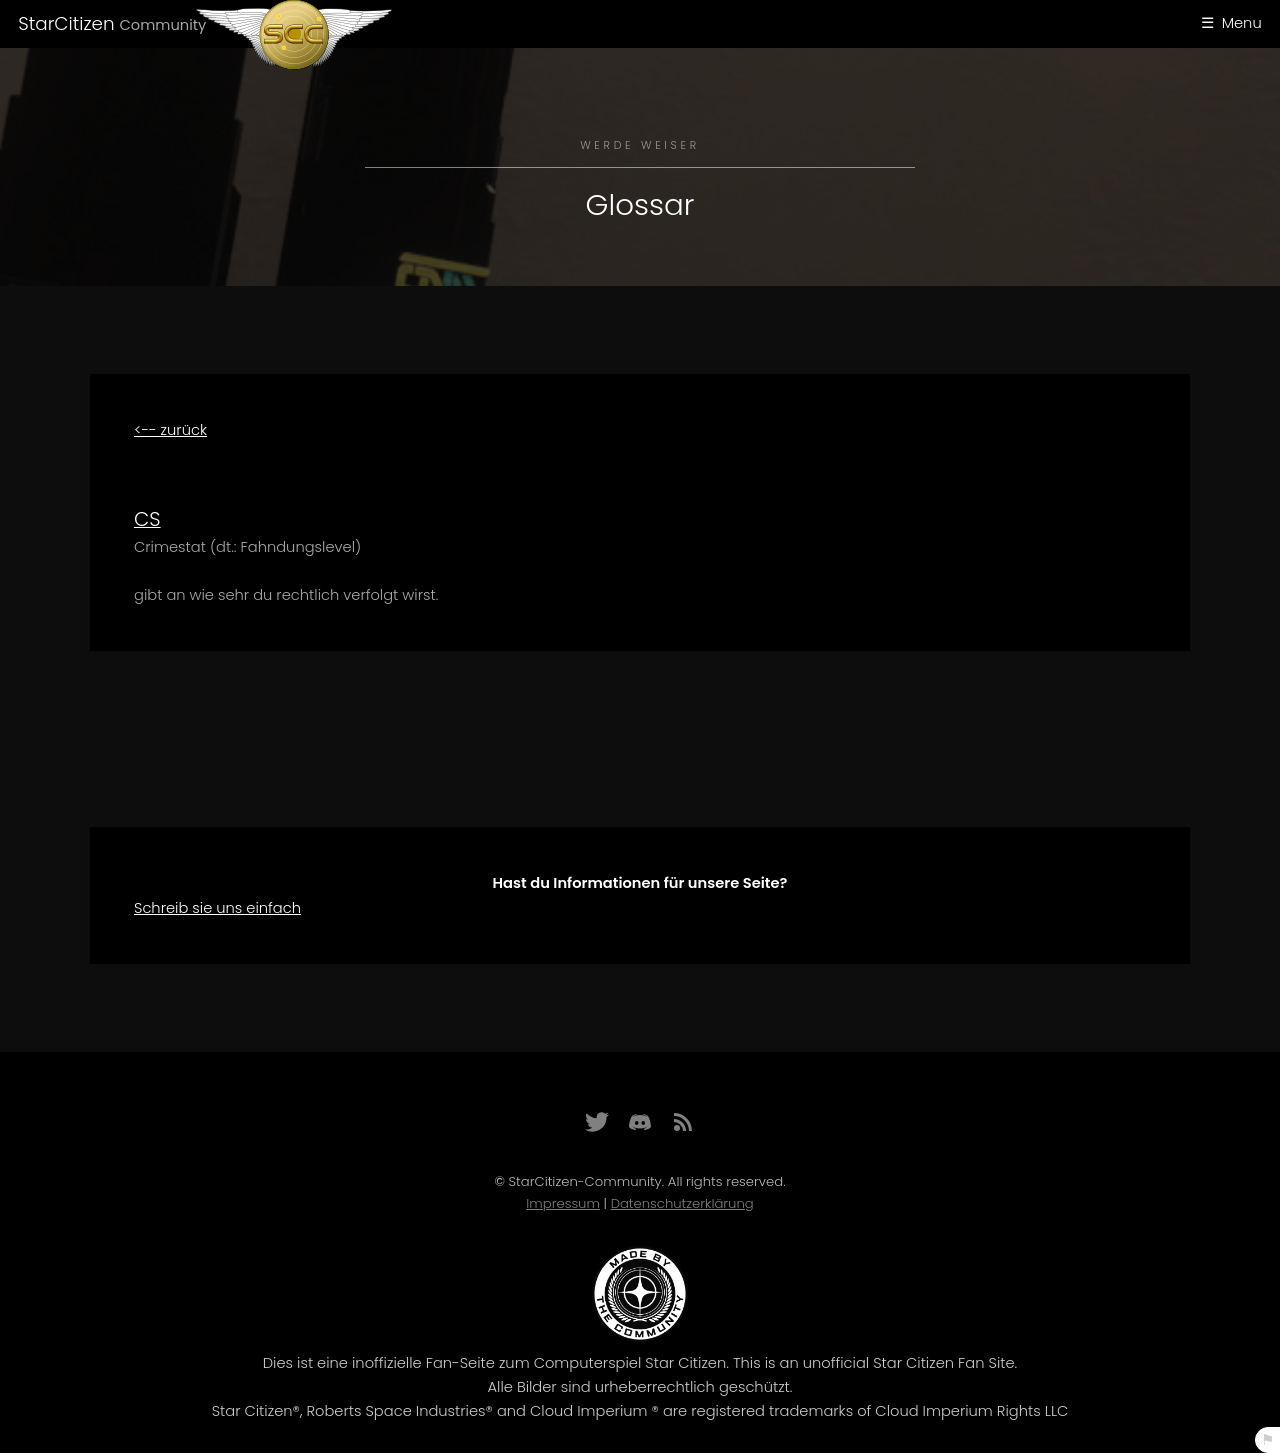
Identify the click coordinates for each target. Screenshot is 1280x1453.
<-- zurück (170, 430)
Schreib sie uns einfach (217, 908)
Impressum (563, 1203)
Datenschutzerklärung (682, 1203)
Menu (1242, 23)
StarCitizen (112, 23)
